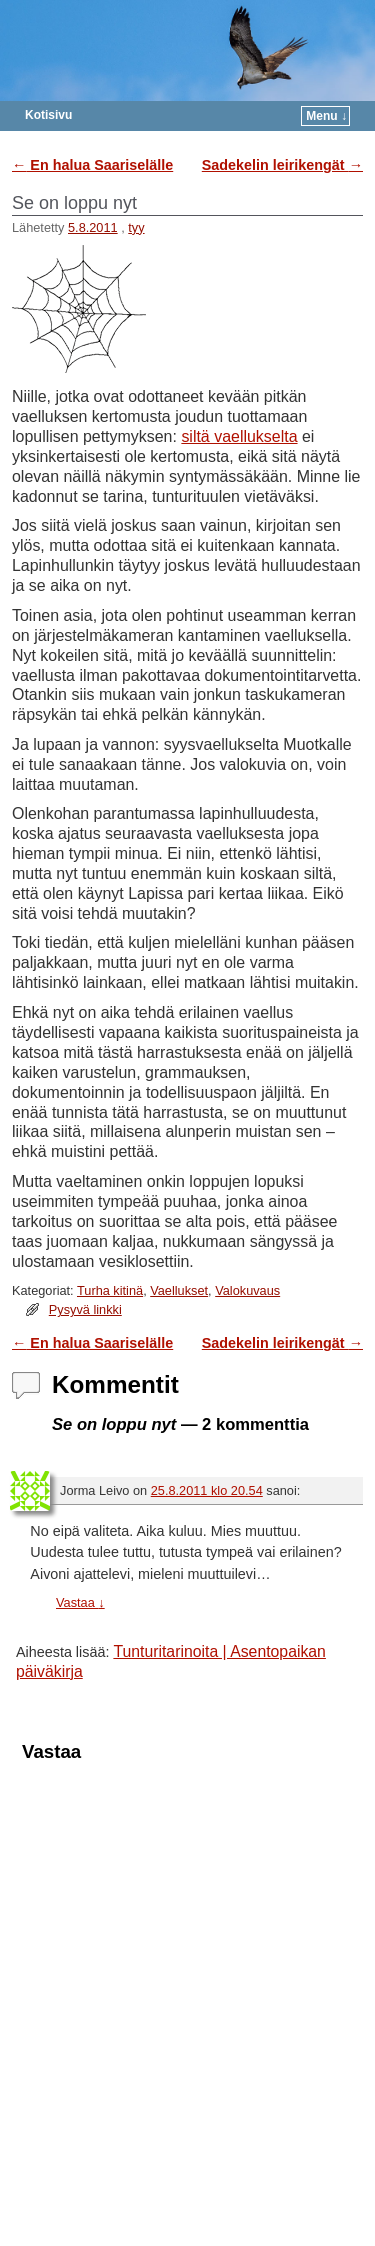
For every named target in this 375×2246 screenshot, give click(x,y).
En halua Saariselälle (92, 165)
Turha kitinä (110, 1290)
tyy (136, 227)
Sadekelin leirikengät (282, 165)
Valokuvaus (247, 1290)
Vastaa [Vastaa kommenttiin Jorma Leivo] (80, 1602)
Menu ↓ (326, 116)
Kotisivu (48, 115)
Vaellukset (179, 1290)
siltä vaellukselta (239, 436)
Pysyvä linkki (85, 1309)
